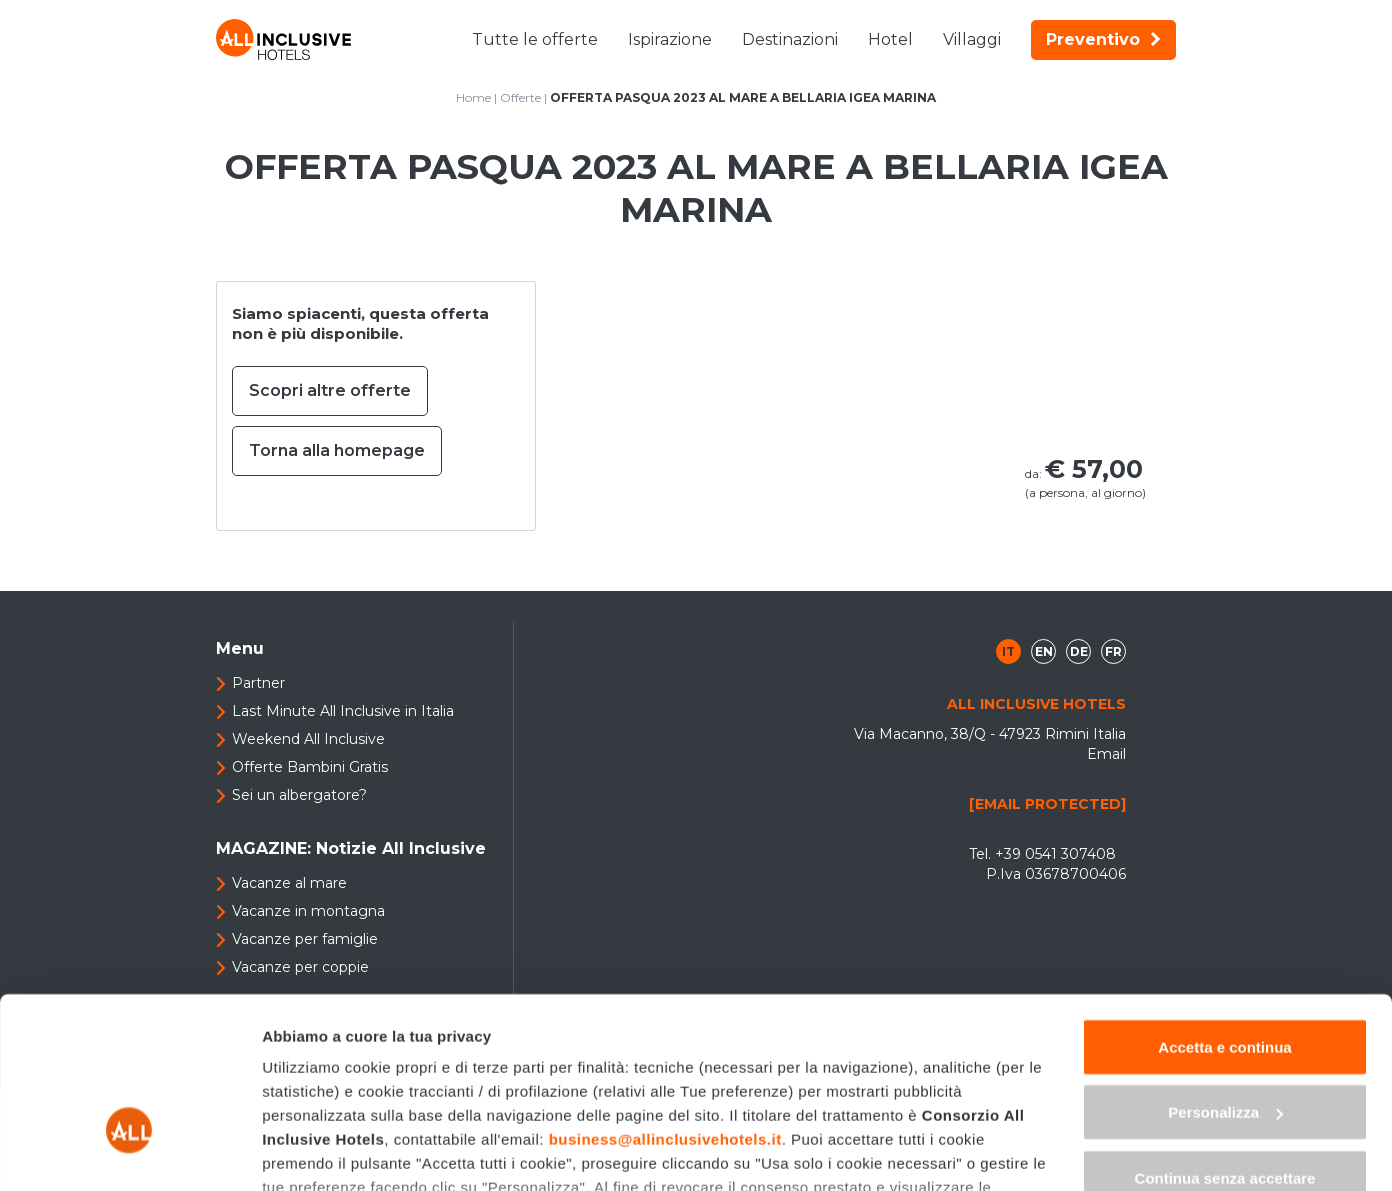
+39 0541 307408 (1055, 854)
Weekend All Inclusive (308, 739)
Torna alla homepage (337, 450)
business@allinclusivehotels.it (665, 1002)
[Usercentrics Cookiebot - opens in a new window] (129, 1152)
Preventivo (1103, 39)
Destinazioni (790, 39)
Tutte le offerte (535, 39)
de (1079, 651)
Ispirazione (670, 39)
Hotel (890, 39)
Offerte (520, 97)
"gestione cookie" (736, 1074)
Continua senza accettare (1225, 1041)
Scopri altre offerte (330, 390)
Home (473, 97)
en (1044, 651)
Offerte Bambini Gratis (310, 767)
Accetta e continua (1224, 910)
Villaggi (972, 39)
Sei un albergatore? (299, 795)
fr (1113, 651)
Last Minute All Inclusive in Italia (343, 711)
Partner (258, 683)
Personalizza (1225, 976)
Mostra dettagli (316, 1151)
